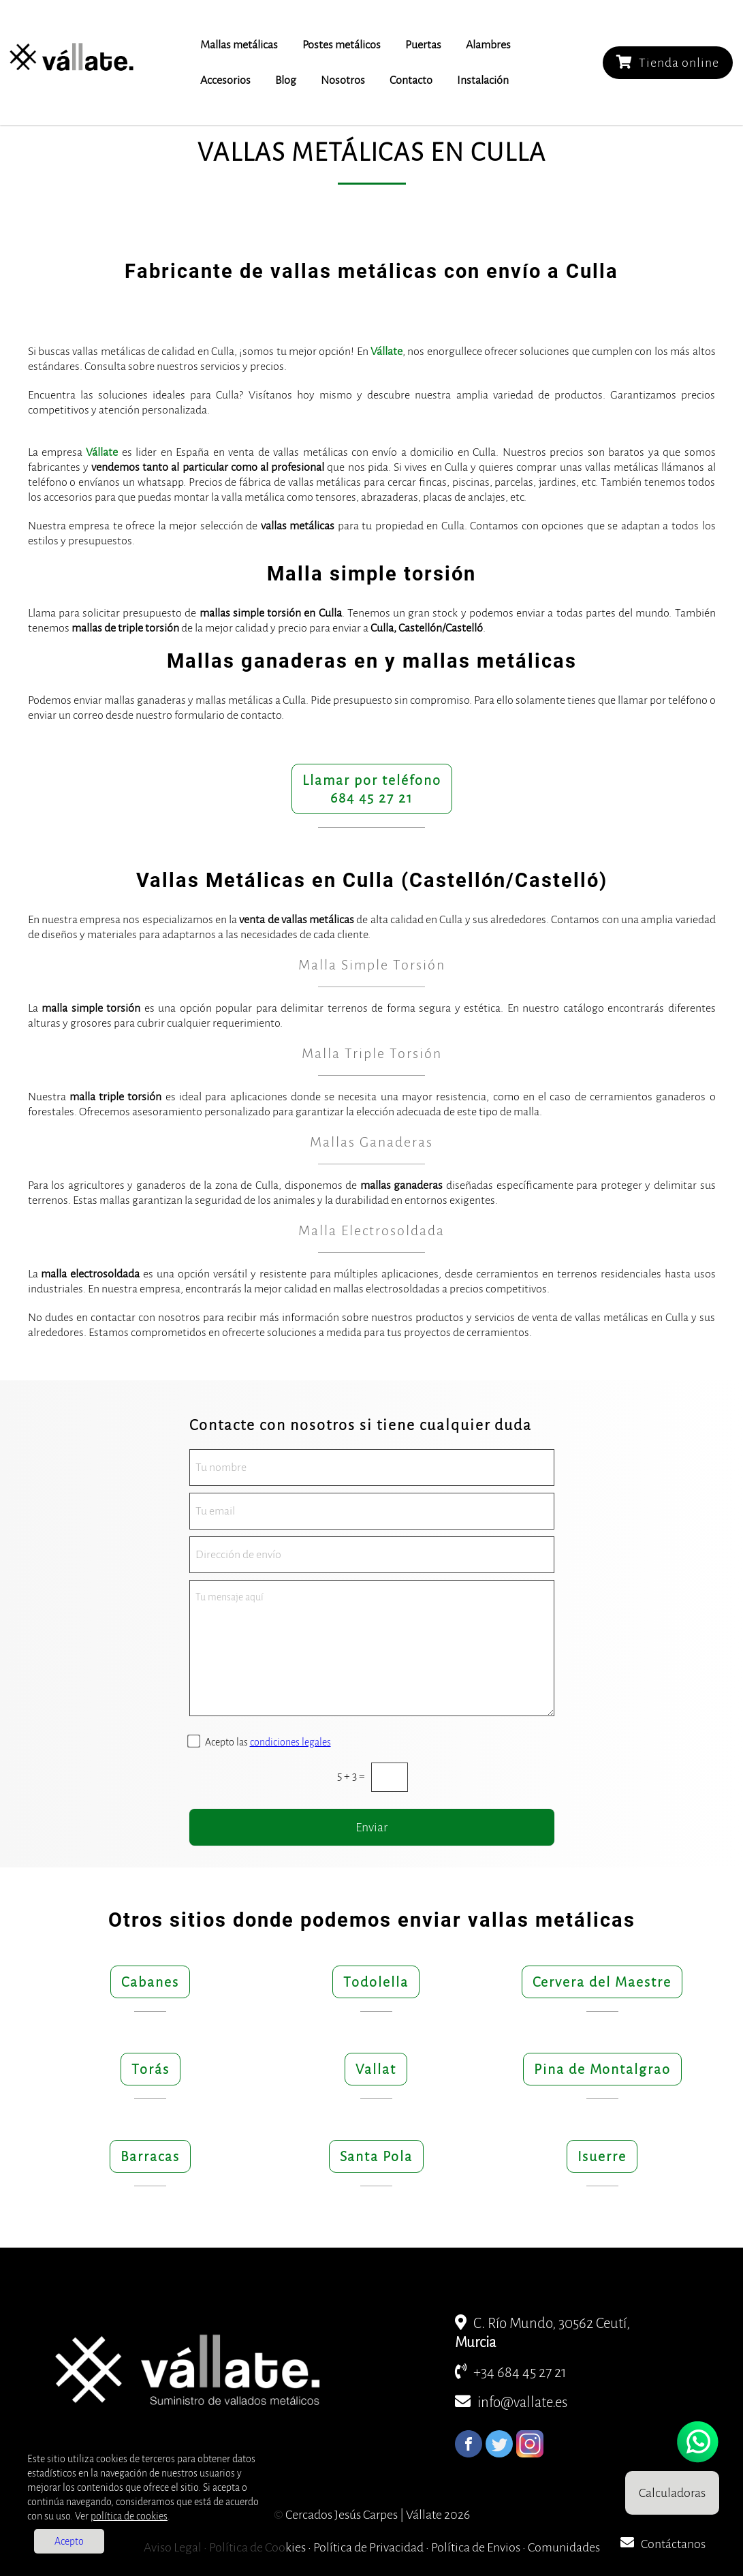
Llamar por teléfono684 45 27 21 (371, 789)
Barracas (150, 2156)
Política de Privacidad (368, 2547)
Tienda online (667, 62)
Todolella (376, 1981)
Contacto (411, 80)
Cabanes (150, 1981)
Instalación (483, 80)
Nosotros (343, 80)
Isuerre (602, 2156)
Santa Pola (376, 2156)
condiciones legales (290, 1742)
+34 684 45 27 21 (511, 2372)
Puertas (423, 45)
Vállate (386, 351)
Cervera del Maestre (602, 1981)
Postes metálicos (341, 45)
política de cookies (129, 2516)
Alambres (488, 45)
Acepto (69, 2541)
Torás (150, 2069)
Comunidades (564, 2547)
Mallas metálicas (239, 45)
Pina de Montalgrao (602, 2069)
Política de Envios (475, 2547)
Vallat (375, 2069)
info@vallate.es (511, 2402)
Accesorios (225, 80)
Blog (285, 80)
